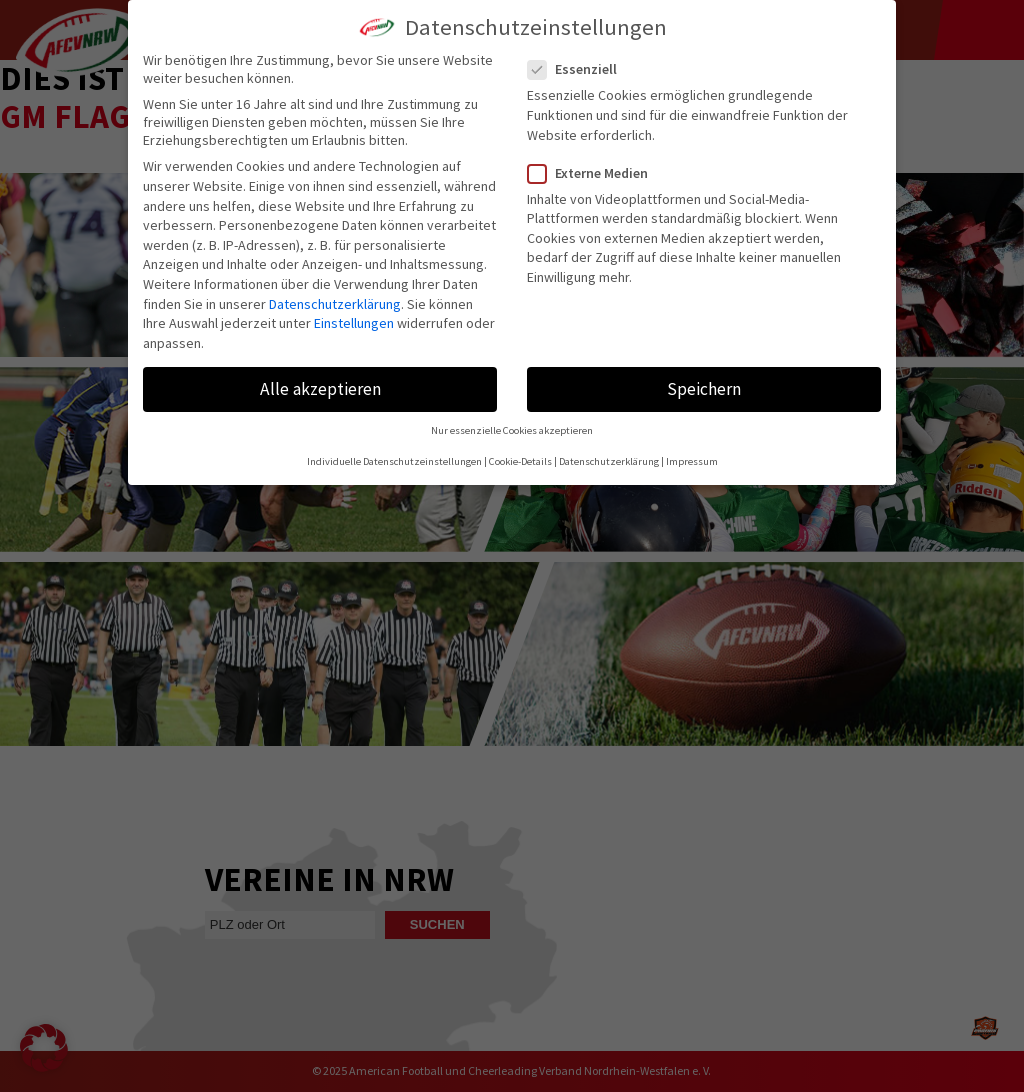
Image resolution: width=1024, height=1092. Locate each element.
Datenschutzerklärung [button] (609, 461)
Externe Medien (596, 173)
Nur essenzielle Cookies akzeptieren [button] (512, 430)
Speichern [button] (704, 389)
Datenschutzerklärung (335, 304)
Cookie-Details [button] (520, 461)
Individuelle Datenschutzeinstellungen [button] (394, 461)
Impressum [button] (692, 461)
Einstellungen (354, 323)
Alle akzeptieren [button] (320, 389)
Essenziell (580, 69)
